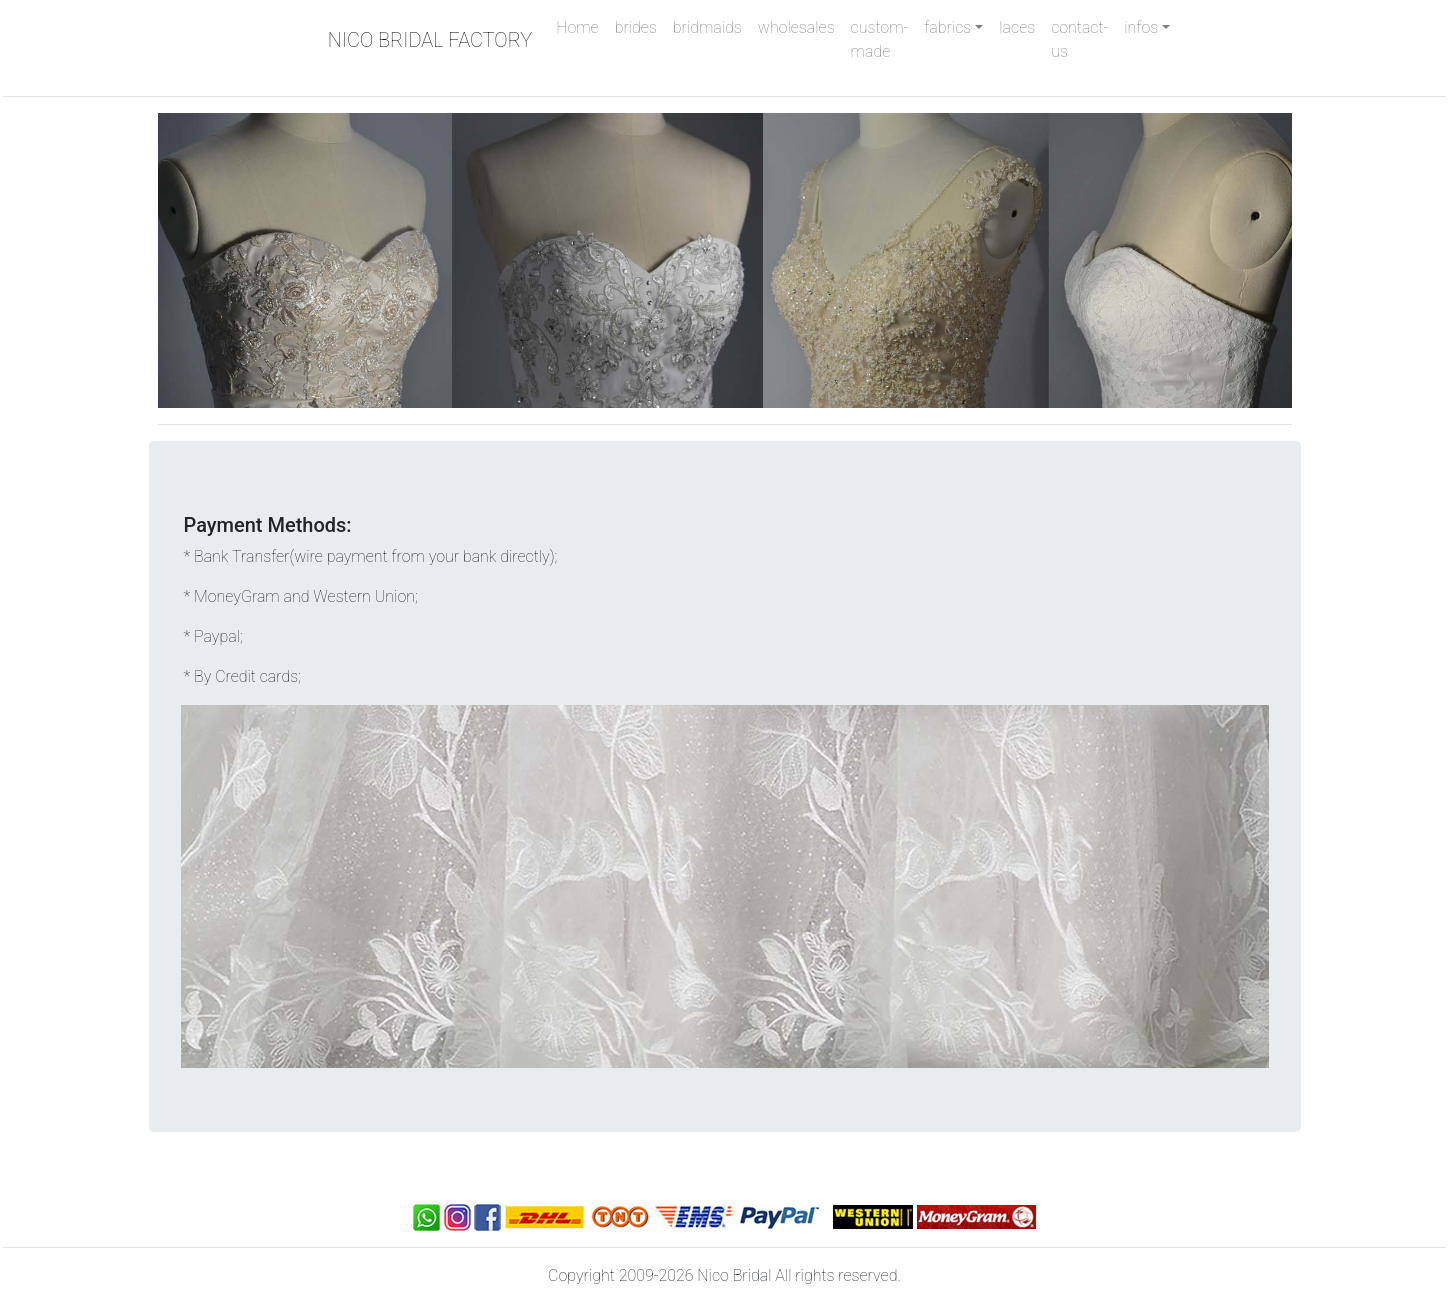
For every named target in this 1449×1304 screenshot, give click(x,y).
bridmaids (707, 27)
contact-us (1079, 39)
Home (581, 26)
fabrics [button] (947, 27)
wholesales (796, 27)
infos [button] (1141, 27)
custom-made (880, 39)
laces (1017, 27)
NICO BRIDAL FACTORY (430, 40)
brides (636, 27)
